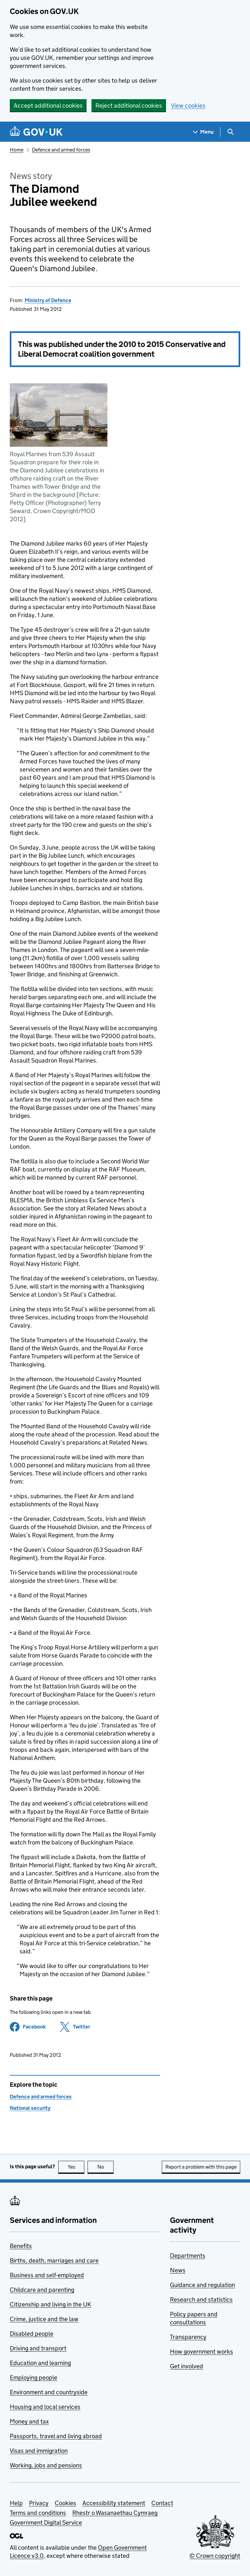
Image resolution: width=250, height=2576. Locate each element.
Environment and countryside (49, 2392)
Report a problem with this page (201, 2167)
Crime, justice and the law (44, 2319)
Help (16, 2503)
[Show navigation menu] (203, 132)
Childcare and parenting (42, 2289)
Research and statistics (201, 2299)
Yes (76, 2167)
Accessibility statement (113, 2503)
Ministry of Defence (48, 300)
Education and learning (40, 2363)
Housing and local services (45, 2407)
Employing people (33, 2377)
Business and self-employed (47, 2275)
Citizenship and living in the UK (50, 2304)
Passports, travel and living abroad (56, 2436)
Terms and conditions (38, 2513)
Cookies (65, 2503)
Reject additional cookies (128, 105)
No (105, 2167)
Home (16, 150)
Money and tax (29, 2421)
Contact (162, 2503)
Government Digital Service (46, 2522)
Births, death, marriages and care (54, 2260)
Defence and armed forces (61, 150)
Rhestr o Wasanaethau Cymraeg (115, 2513)
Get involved (186, 2366)
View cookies (188, 105)
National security (30, 2108)
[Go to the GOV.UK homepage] (36, 132)
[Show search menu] (230, 132)
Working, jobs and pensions (46, 2465)
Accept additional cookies (48, 105)
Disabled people (31, 2333)
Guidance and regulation (202, 2285)
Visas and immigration (39, 2450)
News (178, 2270)
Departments (187, 2255)
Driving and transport (38, 2348)
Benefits (21, 2246)
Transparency (188, 2337)
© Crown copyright (214, 2555)
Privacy (39, 2503)
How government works (201, 2351)
